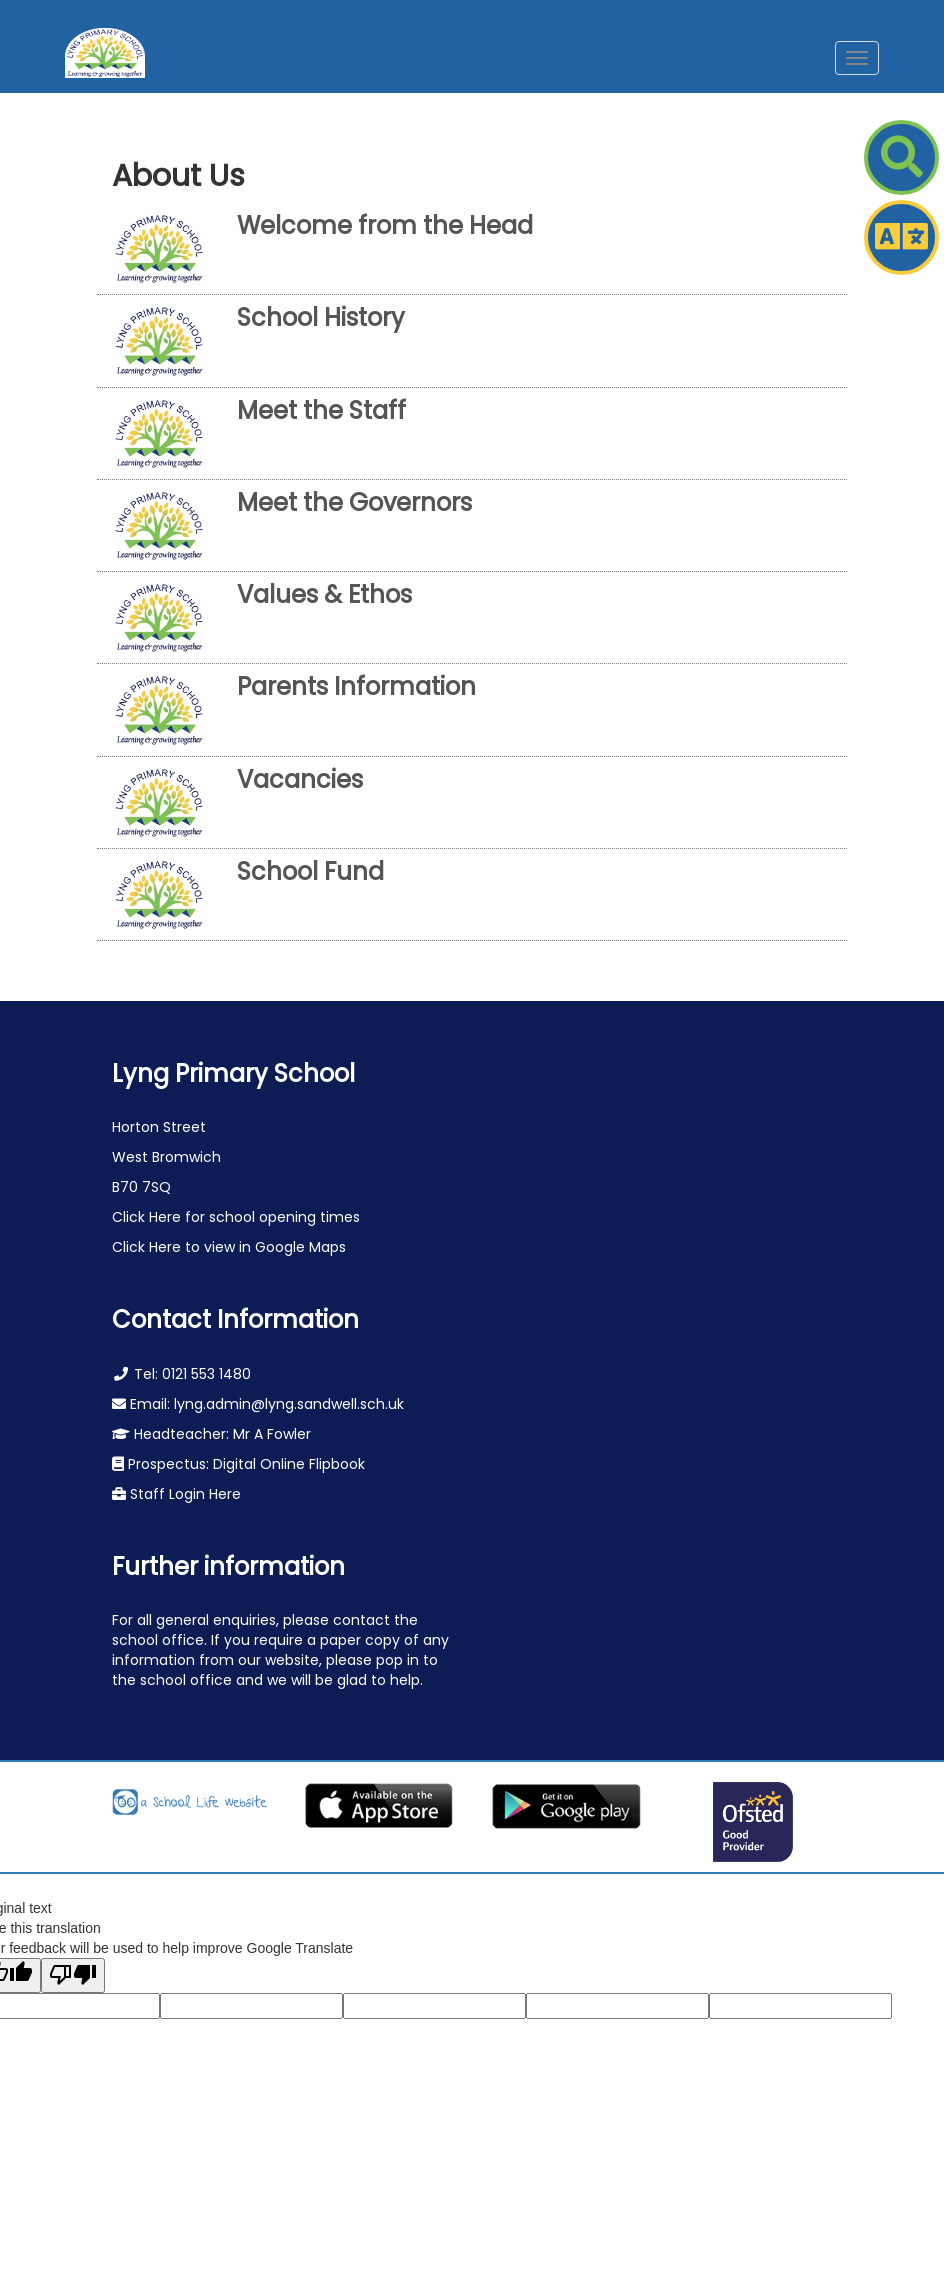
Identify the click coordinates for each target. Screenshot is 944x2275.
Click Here (148, 1217)
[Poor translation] (73, 1975)
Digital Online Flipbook (289, 1464)
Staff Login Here (183, 1494)
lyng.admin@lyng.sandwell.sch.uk (289, 1404)
